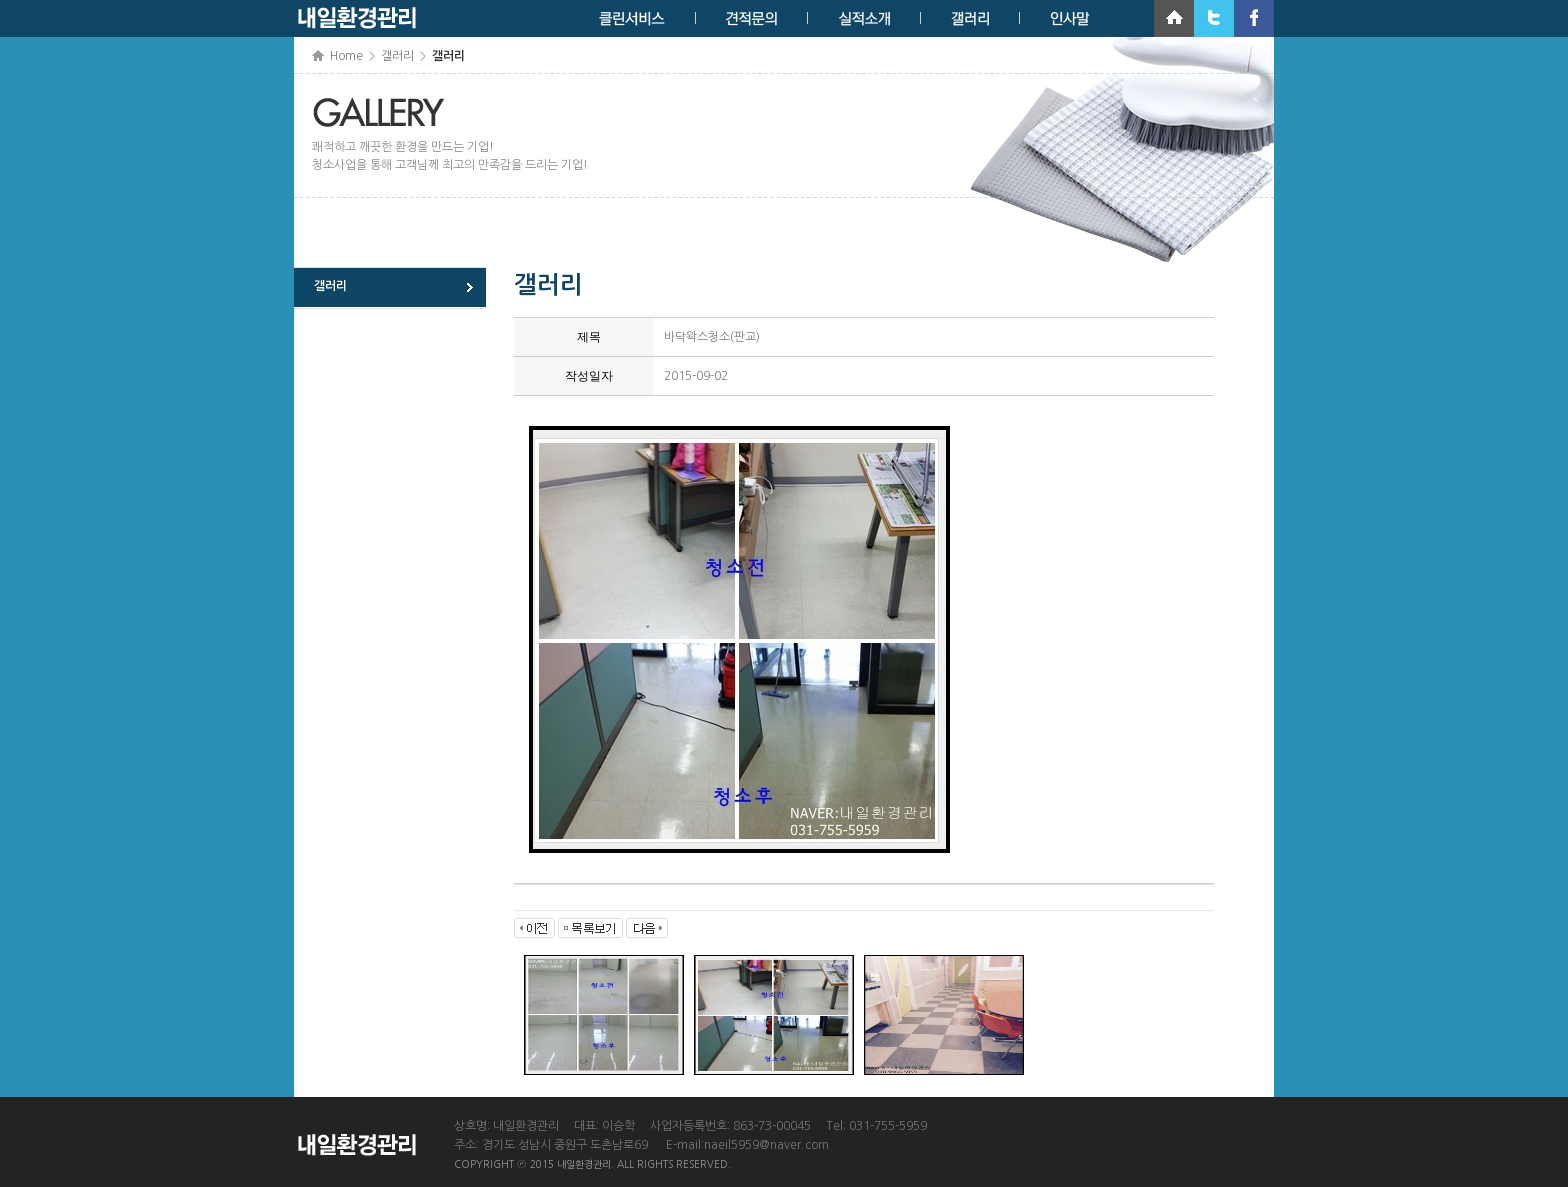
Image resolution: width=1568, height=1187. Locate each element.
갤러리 (330, 286)
